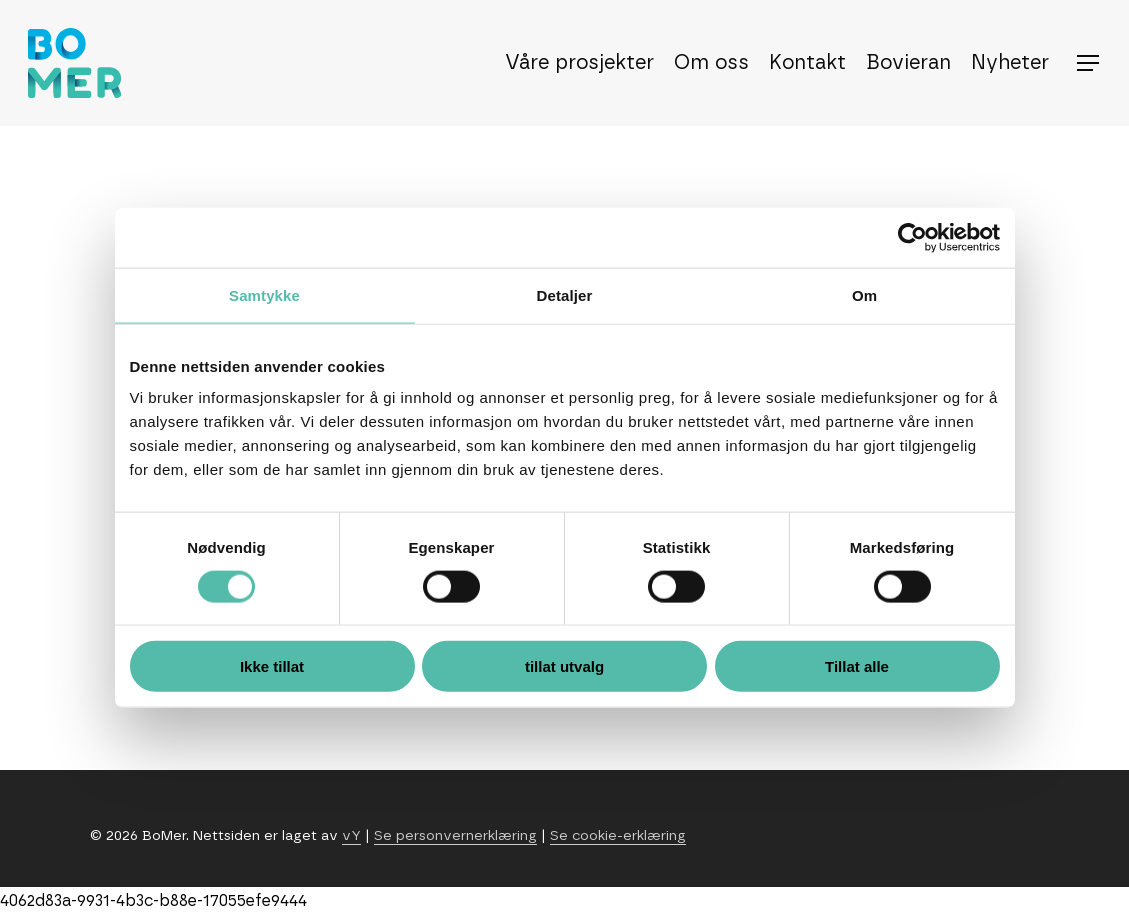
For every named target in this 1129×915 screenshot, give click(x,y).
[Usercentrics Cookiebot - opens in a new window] (912, 237)
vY (351, 836)
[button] (1089, 63)
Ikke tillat (272, 666)
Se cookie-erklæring (618, 836)
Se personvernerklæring (455, 836)
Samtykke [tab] (264, 294)
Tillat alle (857, 666)
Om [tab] (864, 294)
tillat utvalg (564, 666)
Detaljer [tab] (565, 294)
